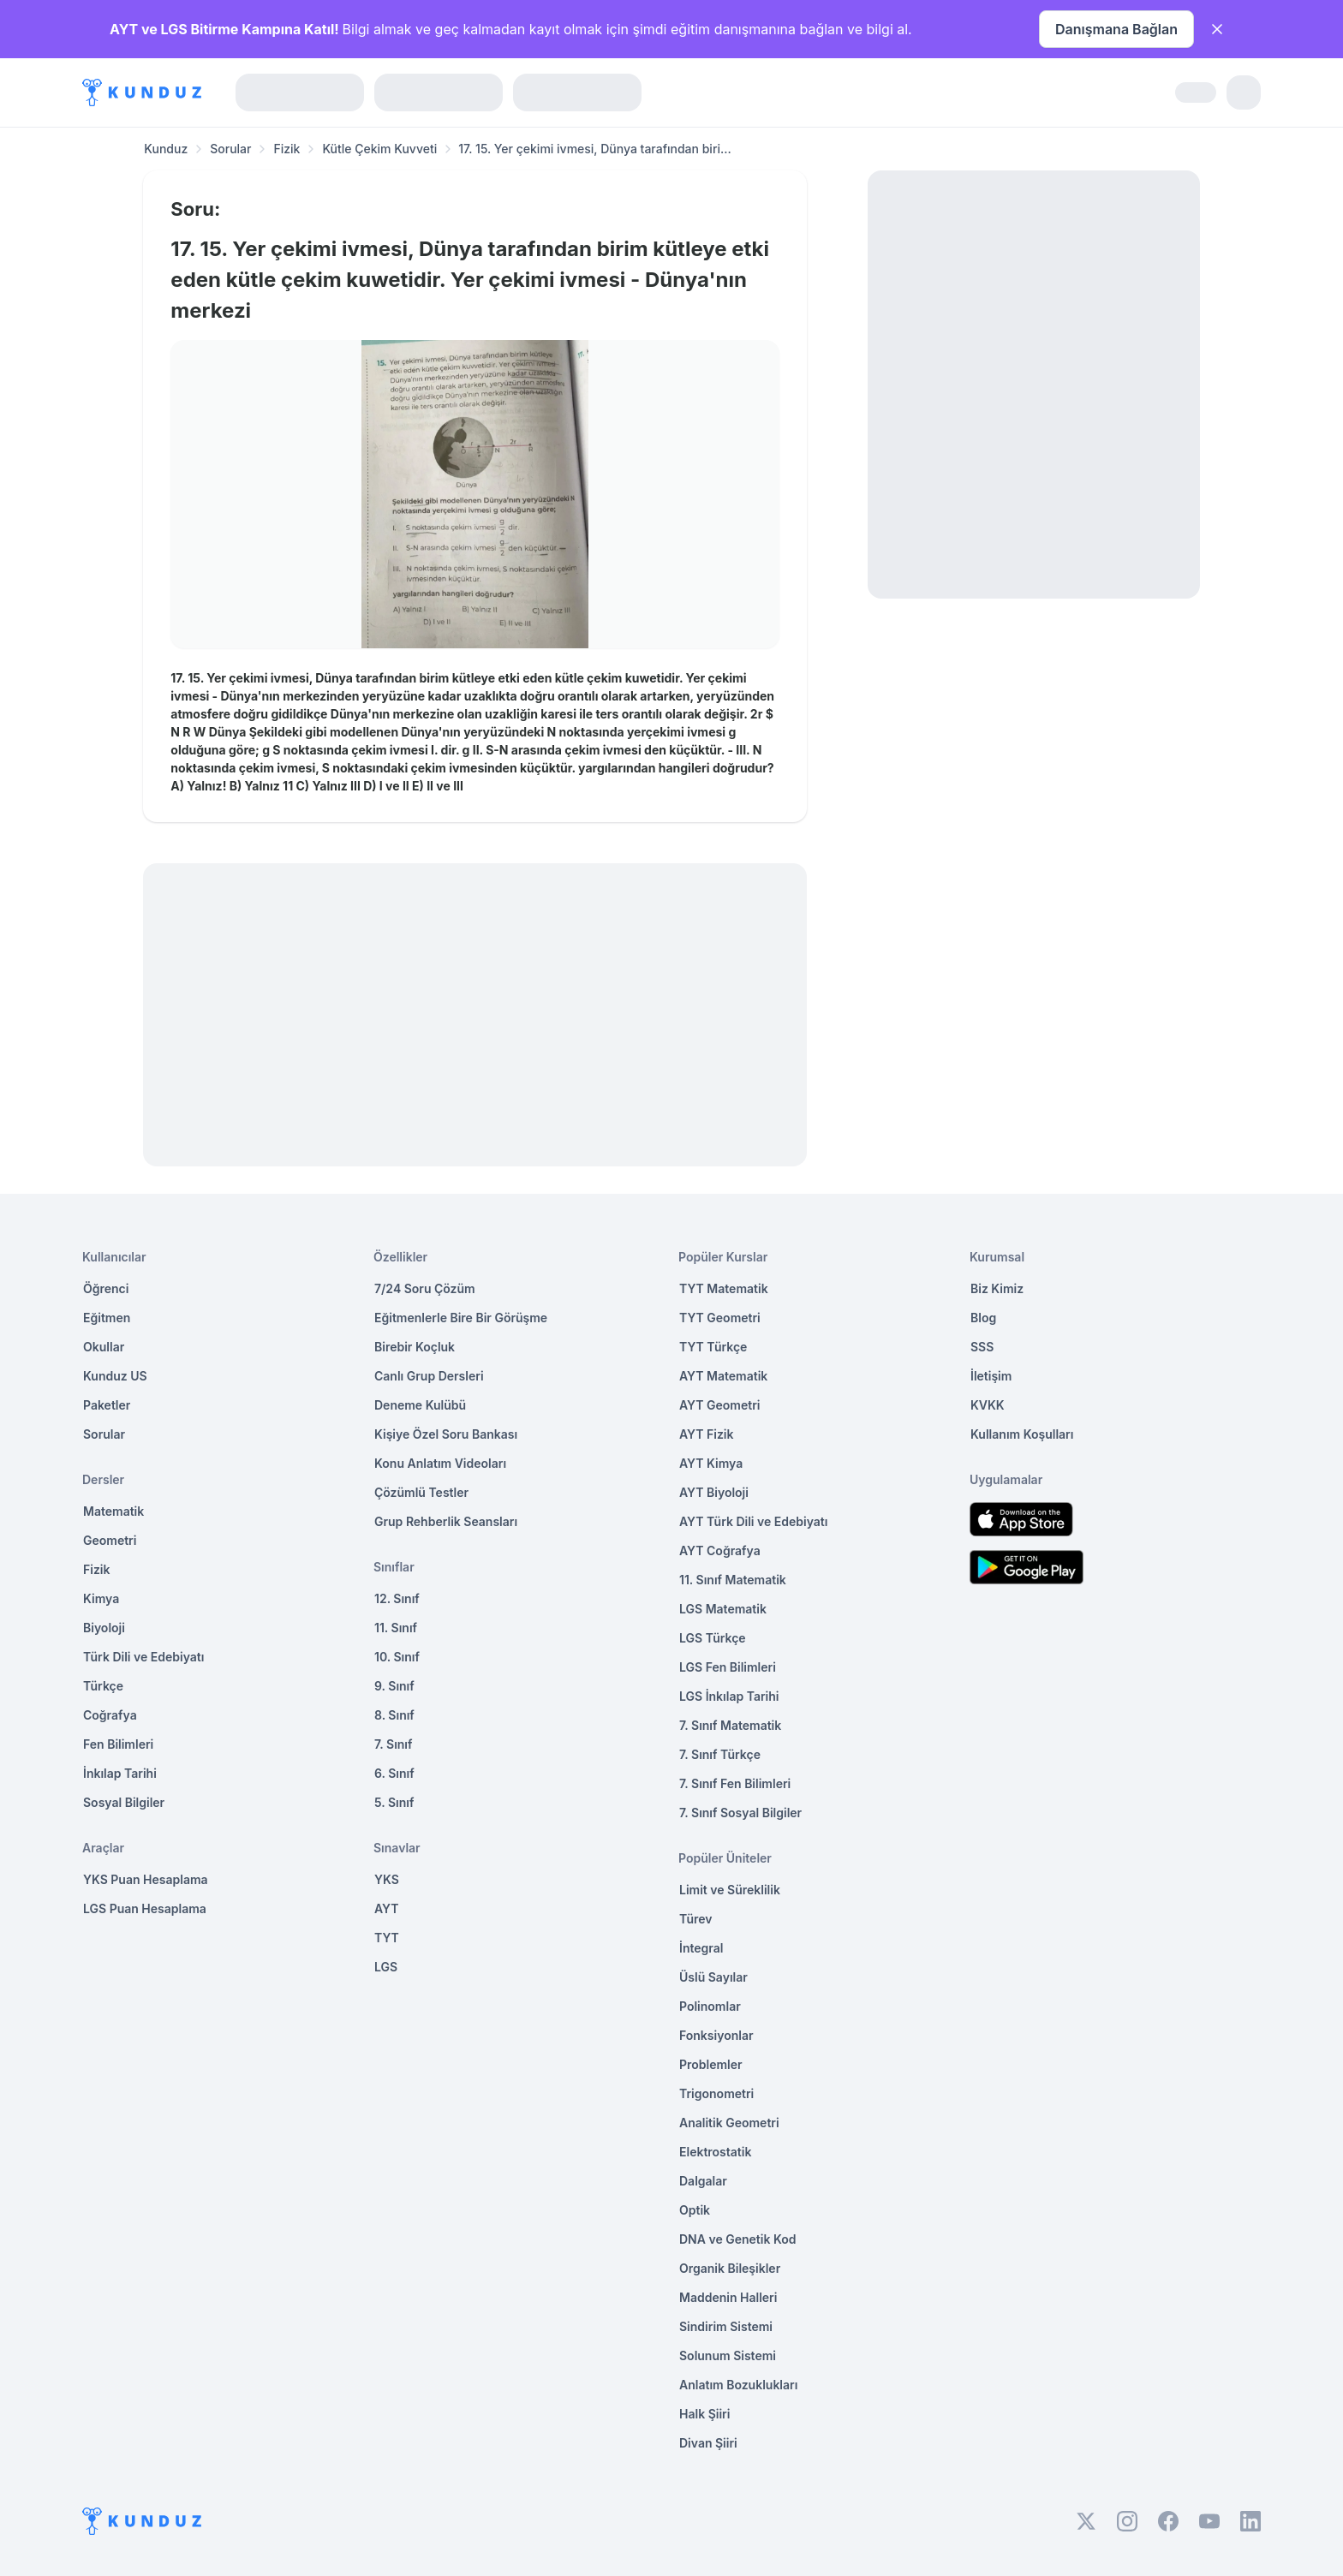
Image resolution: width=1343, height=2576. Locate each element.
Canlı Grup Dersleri (429, 1375)
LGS (385, 1966)
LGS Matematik (723, 1608)
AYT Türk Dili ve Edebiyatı (753, 1521)
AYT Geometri (719, 1405)
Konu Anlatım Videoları (440, 1463)
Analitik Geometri (729, 2122)
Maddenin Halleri (728, 2297)
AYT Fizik (706, 1434)
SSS (982, 1346)
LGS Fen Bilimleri (727, 1667)
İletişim (991, 1375)
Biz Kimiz (997, 1288)
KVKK (987, 1405)
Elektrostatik (715, 2151)
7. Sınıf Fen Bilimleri (735, 1783)
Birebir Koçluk (414, 1346)
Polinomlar (710, 2006)
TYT (386, 1937)
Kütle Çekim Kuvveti (379, 148)
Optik (694, 2210)
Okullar (103, 1346)
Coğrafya (110, 1715)
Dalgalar (703, 2181)
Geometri (109, 1540)
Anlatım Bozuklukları (738, 2384)
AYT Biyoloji (714, 1492)
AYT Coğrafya (720, 1550)
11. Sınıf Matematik (732, 1579)
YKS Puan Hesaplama (145, 1879)
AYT (386, 1908)
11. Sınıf (395, 1627)
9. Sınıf (394, 1686)
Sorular (230, 148)
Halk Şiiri (704, 2413)
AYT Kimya (711, 1463)
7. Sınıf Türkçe (720, 1754)
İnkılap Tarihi (120, 1773)
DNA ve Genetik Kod (737, 2239)
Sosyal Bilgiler (123, 1802)
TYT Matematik (723, 1288)
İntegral (701, 1948)
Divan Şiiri (708, 2443)
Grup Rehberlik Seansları (445, 1521)
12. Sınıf (397, 1598)
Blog (983, 1317)
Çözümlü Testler (421, 1492)
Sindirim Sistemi (726, 2326)
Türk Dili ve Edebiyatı (143, 1656)
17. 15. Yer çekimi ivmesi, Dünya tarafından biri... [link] (594, 148)
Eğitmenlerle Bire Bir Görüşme (460, 1317)
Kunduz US (115, 1375)
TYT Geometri (720, 1317)
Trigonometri (716, 2093)
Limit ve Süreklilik (729, 1889)
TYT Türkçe (713, 1346)
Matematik (113, 1511)
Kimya (101, 1598)
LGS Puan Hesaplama (144, 1908)
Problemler (711, 2064)
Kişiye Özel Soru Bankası (445, 1434)
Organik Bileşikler (729, 2268)
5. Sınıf (394, 1802)
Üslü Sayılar (713, 1977)
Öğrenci (105, 1288)
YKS (386, 1879)
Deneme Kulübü (420, 1405)
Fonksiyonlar (716, 2035)
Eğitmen (106, 1317)
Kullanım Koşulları (1021, 1434)
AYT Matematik (723, 1375)
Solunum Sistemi (727, 2355)
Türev (696, 1918)
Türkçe (103, 1686)
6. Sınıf (394, 1773)
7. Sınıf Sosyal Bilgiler (740, 1812)
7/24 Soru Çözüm (424, 1288)
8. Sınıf (394, 1715)
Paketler (106, 1405)
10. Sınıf (397, 1656)
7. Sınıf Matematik (730, 1725)
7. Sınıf (393, 1744)
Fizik (286, 148)
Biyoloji (104, 1627)
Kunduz (166, 148)
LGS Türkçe (712, 1638)
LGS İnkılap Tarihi (729, 1696)
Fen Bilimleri (118, 1744)
